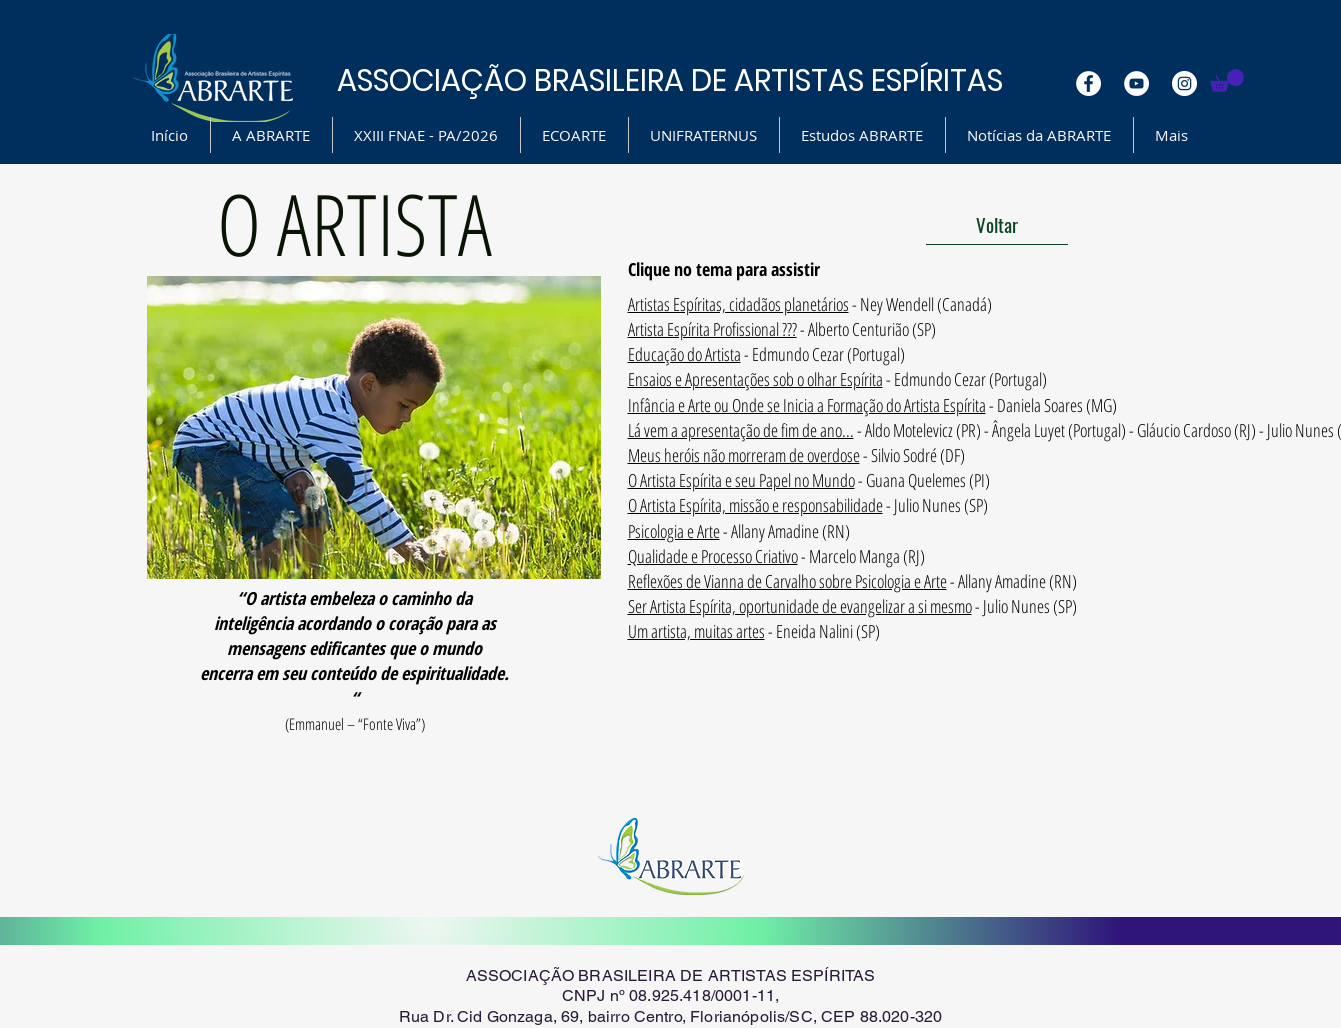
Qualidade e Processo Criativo (713, 556)
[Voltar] (997, 225)
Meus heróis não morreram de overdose (744, 455)
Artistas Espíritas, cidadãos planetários (738, 304)
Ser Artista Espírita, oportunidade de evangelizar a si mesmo (800, 606)
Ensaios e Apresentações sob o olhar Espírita (755, 379)
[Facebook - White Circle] (1088, 83)
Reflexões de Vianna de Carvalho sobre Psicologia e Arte (787, 581)
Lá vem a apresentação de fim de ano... (741, 430)
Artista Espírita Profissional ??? (712, 329)
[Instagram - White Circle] (1184, 83)
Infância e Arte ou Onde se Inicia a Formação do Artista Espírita (807, 405)
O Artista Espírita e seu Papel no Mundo (741, 480)
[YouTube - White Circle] (1136, 83)
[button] (1227, 80)
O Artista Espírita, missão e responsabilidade (755, 505)
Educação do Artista (684, 354)
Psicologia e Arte (674, 531)
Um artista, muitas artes (696, 631)
